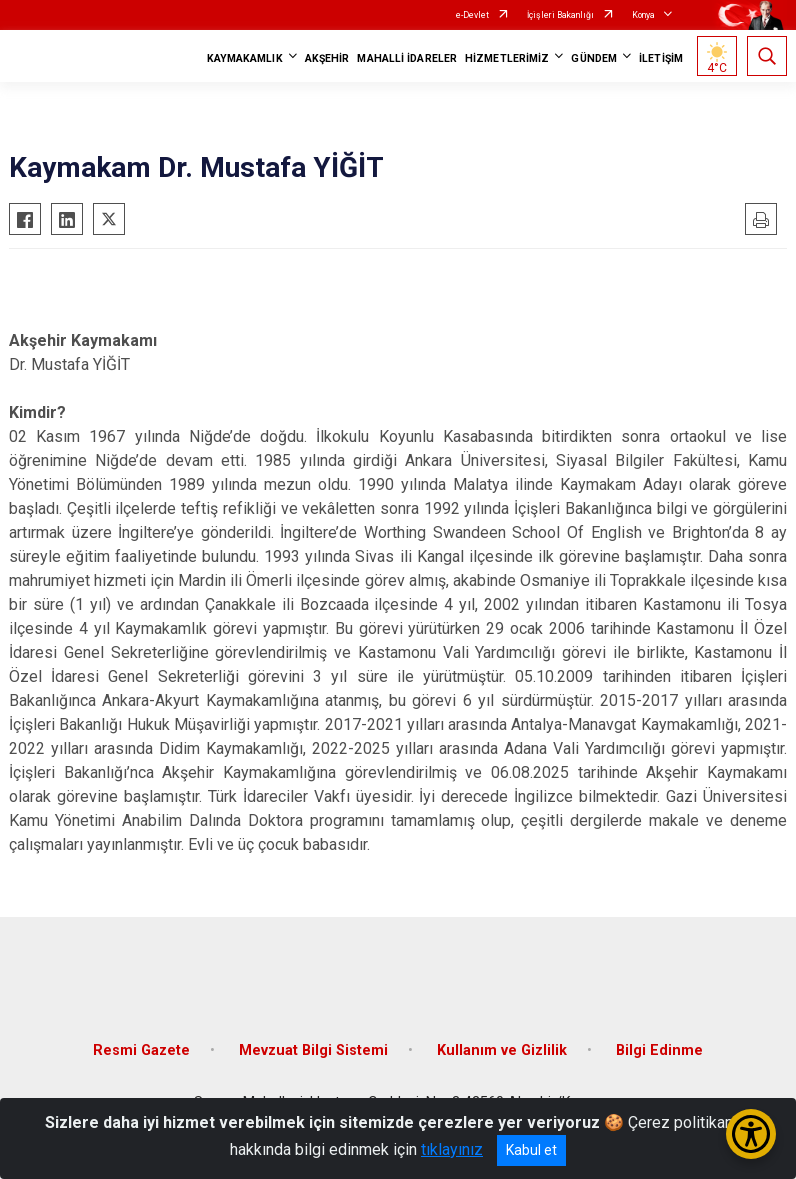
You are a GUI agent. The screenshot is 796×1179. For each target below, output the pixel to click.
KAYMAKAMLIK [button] (245, 58)
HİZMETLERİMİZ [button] (507, 58)
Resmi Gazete (141, 1050)
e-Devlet (472, 15)
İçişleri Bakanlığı (560, 15)
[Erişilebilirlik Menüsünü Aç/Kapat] (751, 1134)
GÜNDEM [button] (594, 58)
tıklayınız (452, 1149)
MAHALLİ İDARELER (407, 58)
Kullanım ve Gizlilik (502, 1050)
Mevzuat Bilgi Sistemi (313, 1050)
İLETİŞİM (661, 58)
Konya (643, 15)
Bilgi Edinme (659, 1050)
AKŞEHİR (327, 58)
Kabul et (531, 1150)
